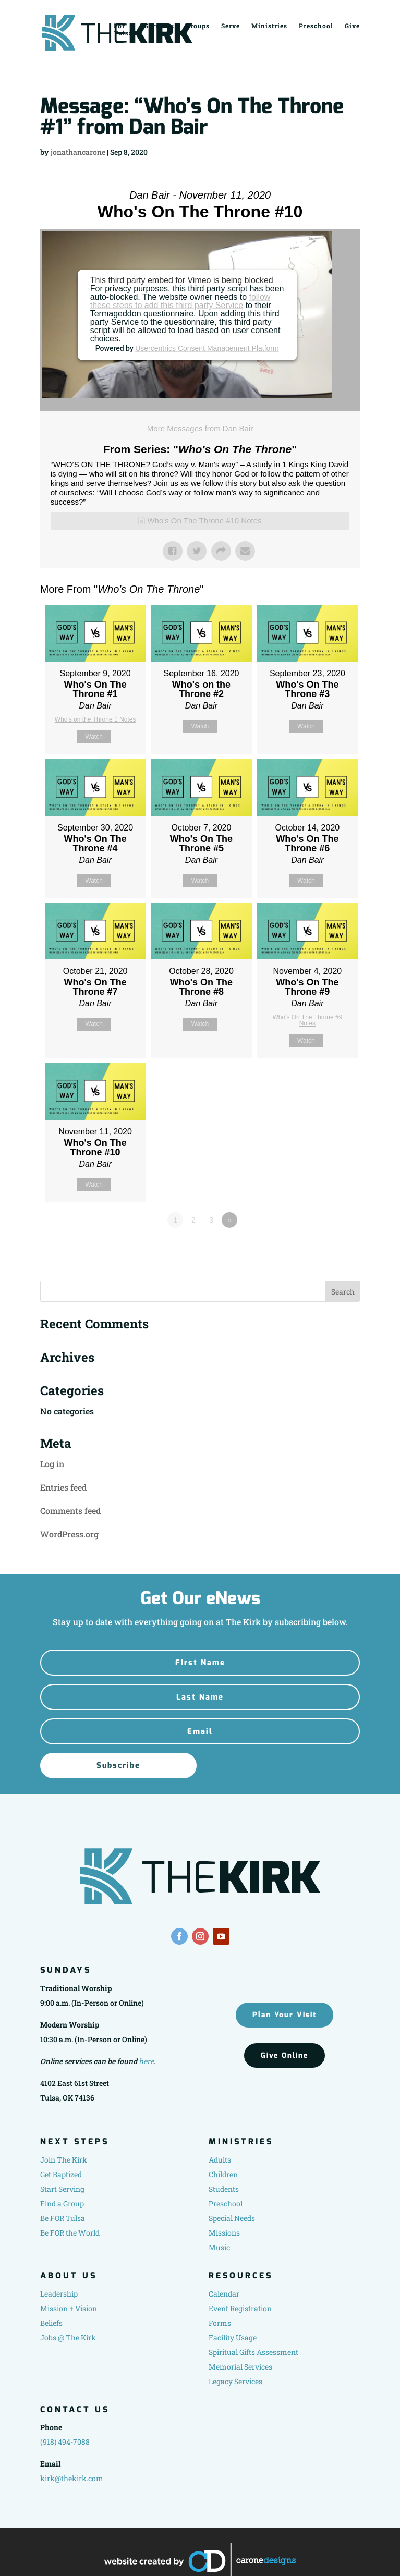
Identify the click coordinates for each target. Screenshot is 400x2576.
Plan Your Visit (284, 2015)
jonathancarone (78, 152)
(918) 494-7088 (65, 2442)
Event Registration (240, 2308)
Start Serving (62, 2189)
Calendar (224, 2294)
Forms (220, 2323)
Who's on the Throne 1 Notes (95, 719)
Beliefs (51, 2323)
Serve (230, 25)
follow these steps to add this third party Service (180, 301)
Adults (220, 2160)
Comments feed (70, 1510)
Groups (198, 25)
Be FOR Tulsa (62, 2218)
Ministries (269, 25)
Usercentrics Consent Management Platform (206, 348)
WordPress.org (69, 1534)
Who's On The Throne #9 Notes (307, 1020)
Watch (94, 736)
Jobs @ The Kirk (68, 2337)
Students (224, 2189)
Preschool (316, 25)
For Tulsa (123, 28)
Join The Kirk (63, 2160)
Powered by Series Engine (321, 1248)
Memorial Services (240, 2367)
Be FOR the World (70, 2233)
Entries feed (63, 1487)
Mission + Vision (68, 2308)
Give (352, 25)
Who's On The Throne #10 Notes (204, 520)
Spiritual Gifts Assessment (253, 2352)
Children (223, 2174)
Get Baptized (61, 2174)
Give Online (284, 2055)
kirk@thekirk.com (71, 2478)
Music (219, 2247)
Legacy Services (235, 2381)
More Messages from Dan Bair (200, 428)
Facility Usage (233, 2337)
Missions (224, 2233)
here (146, 2061)
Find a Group (62, 2203)
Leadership (59, 2294)
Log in (52, 1463)
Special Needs (232, 2218)
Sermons (159, 25)
